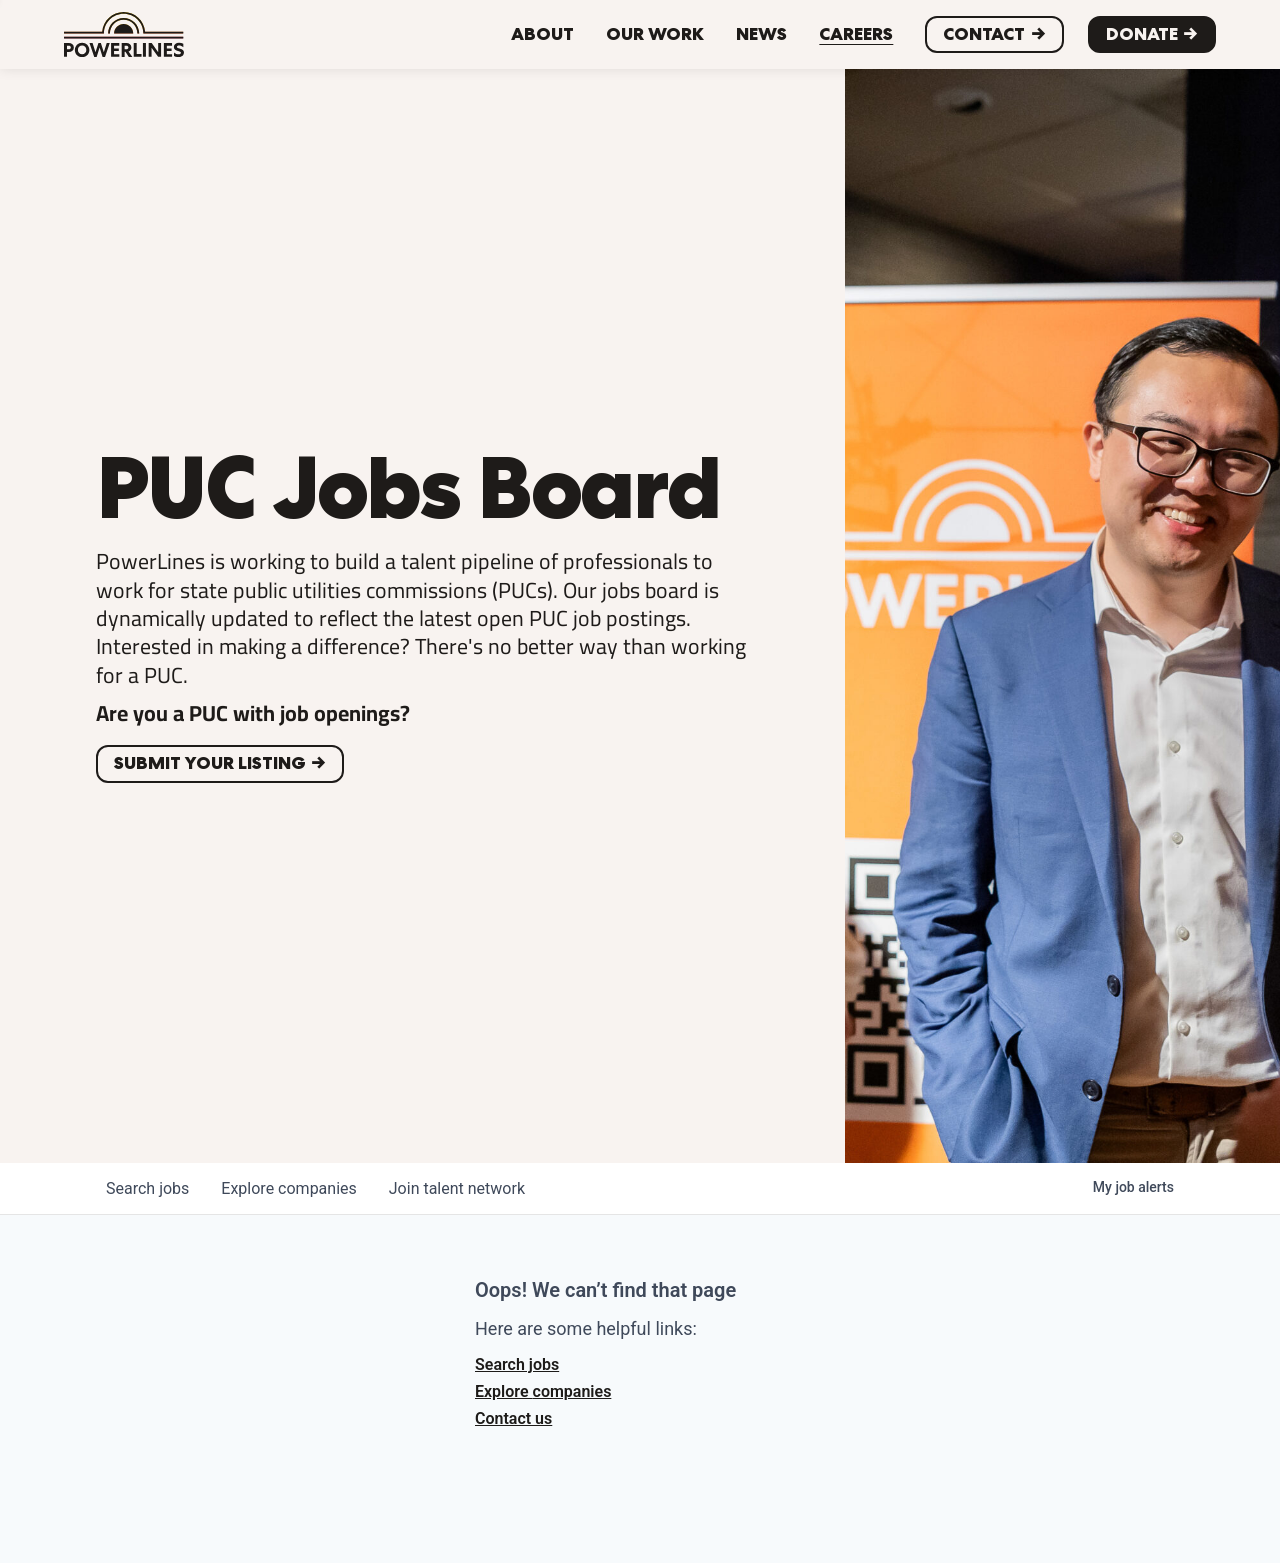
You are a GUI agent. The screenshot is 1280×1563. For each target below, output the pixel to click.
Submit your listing (210, 763)
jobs (147, 1188)
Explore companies (543, 1391)
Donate (1142, 34)
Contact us (513, 1418)
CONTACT (984, 34)
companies (288, 1188)
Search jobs (517, 1364)
